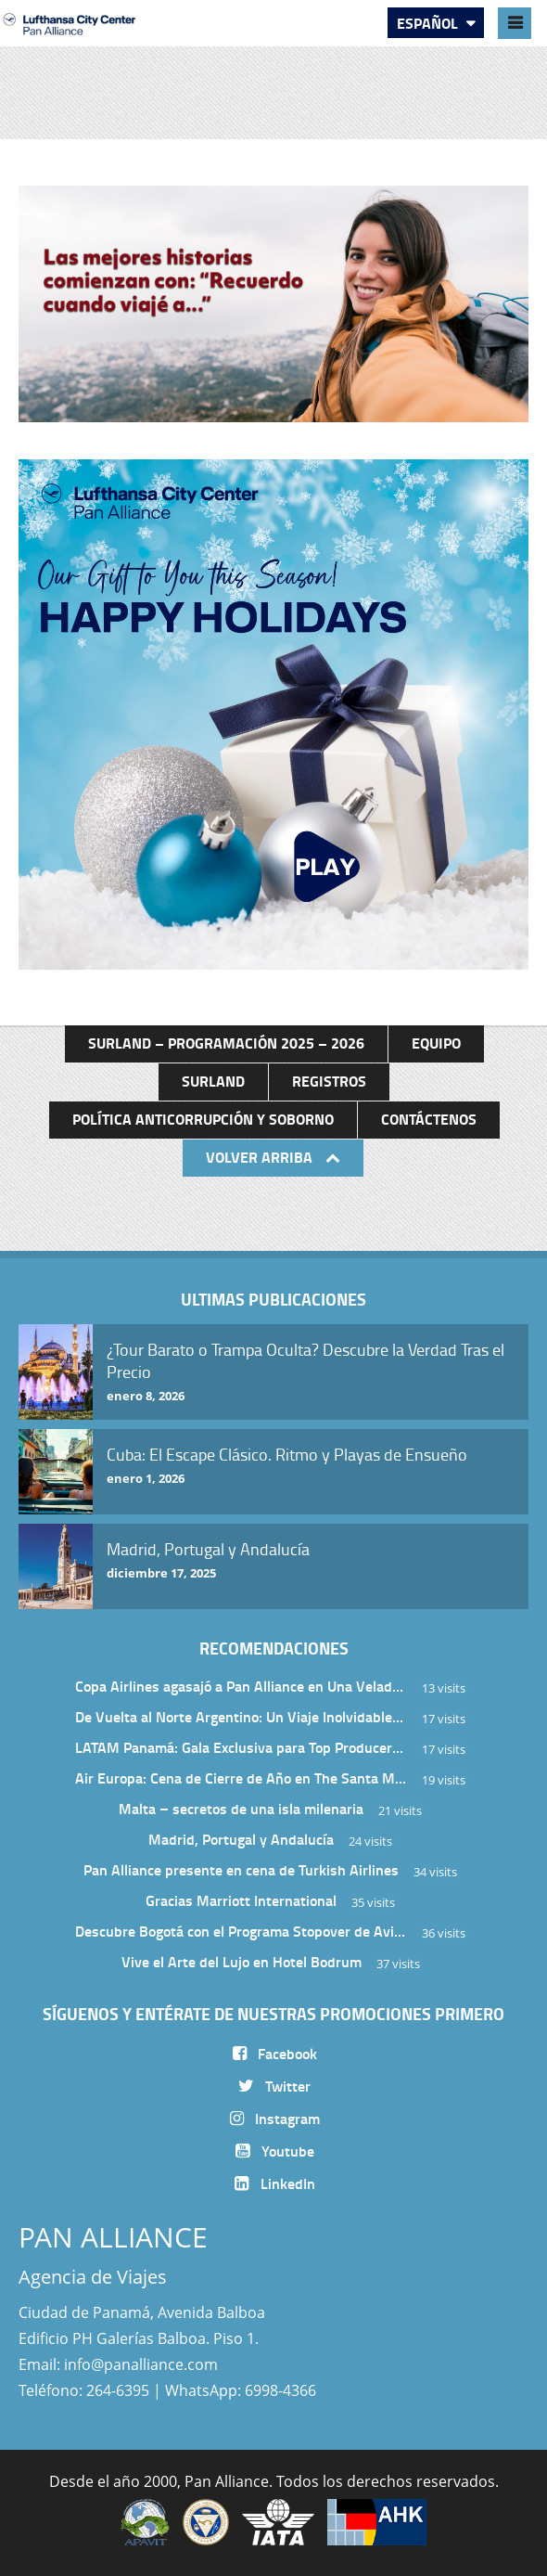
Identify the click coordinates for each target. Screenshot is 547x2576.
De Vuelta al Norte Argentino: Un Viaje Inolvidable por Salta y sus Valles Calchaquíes (241, 1716)
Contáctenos (429, 1118)
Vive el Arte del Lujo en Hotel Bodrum (241, 1961)
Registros (329, 1080)
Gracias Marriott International (241, 1900)
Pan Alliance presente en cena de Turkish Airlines (241, 1869)
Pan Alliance (226, 2481)
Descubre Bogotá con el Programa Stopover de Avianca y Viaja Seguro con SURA (241, 1930)
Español (429, 22)
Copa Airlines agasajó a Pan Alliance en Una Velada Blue (241, 1685)
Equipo (436, 1042)
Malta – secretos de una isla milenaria (241, 1808)
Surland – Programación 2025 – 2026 (226, 1042)
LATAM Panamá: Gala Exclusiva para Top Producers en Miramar (241, 1747)
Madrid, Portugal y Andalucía (241, 1838)
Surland (213, 1080)
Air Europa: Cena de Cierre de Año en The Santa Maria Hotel (241, 1777)
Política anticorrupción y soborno (203, 1118)
